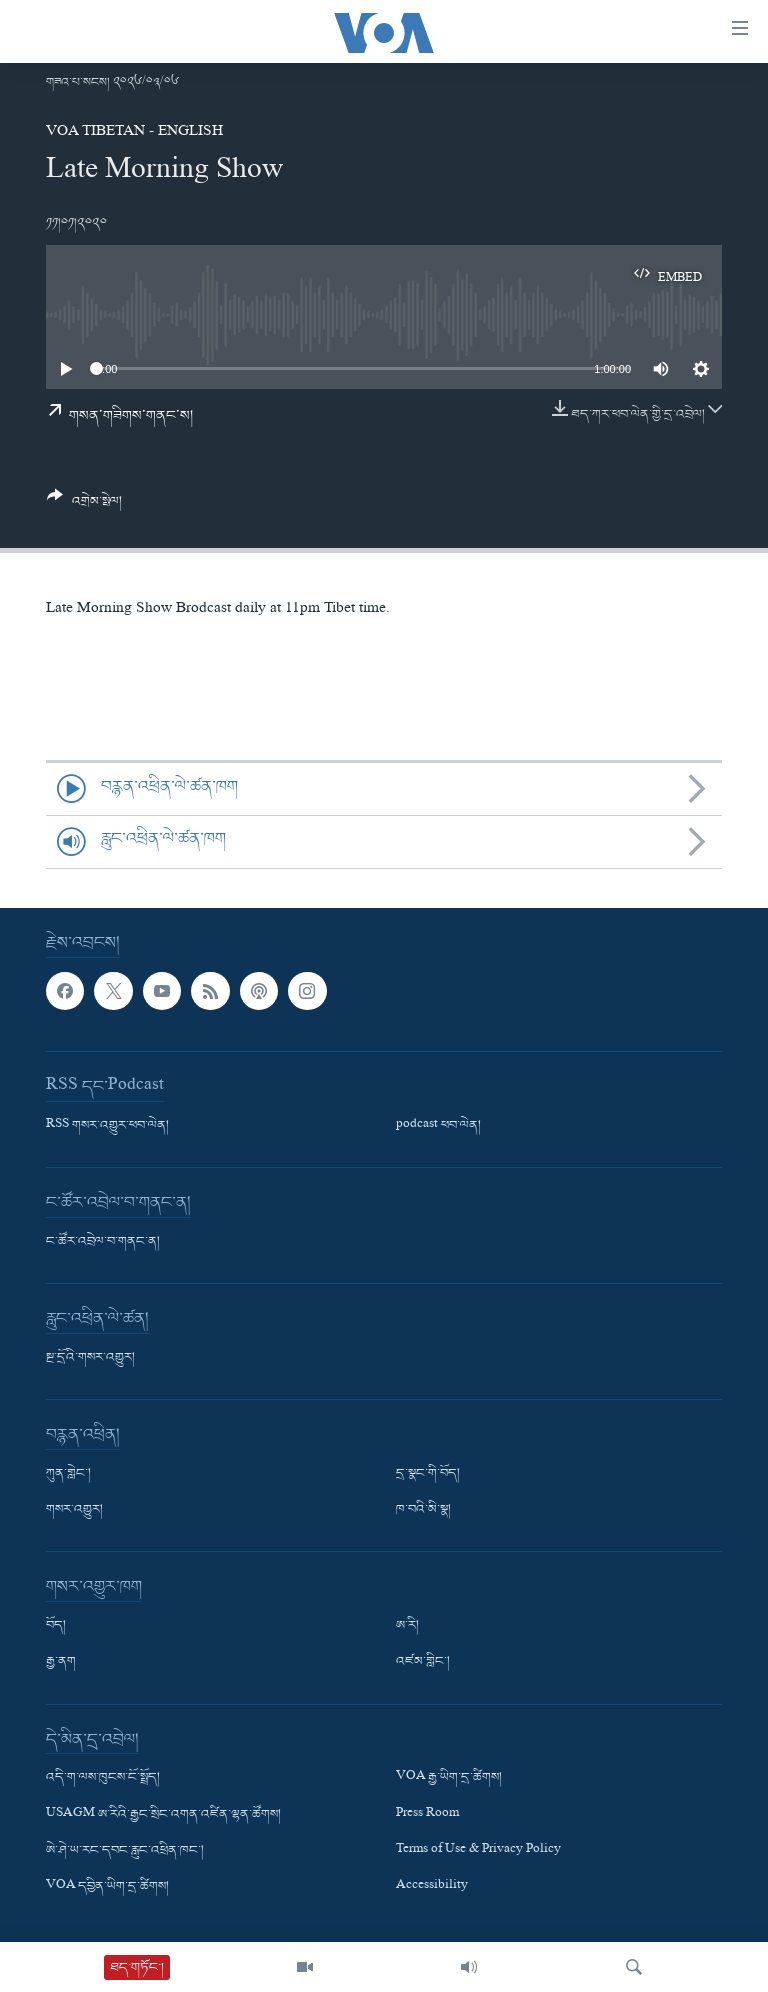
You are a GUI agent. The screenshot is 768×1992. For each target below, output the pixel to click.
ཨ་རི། (407, 1626)
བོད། (56, 1626)
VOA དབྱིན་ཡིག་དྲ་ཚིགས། (107, 1887)
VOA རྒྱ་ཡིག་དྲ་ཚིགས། (449, 1778)
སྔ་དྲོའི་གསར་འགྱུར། (90, 1358)
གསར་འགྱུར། (74, 1510)
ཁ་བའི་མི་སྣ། (423, 1510)
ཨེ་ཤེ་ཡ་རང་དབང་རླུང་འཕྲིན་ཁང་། (125, 1850)
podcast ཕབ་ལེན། (438, 1126)
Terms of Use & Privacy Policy (478, 1850)
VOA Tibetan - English (134, 133)
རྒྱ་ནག (61, 1662)
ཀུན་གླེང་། (68, 1474)
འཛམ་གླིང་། (423, 1662)
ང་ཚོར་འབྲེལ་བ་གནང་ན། (103, 1242)
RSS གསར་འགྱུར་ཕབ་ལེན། (107, 1126)
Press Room (427, 1814)
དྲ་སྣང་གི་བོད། (428, 1474)
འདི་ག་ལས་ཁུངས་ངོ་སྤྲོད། (103, 1778)
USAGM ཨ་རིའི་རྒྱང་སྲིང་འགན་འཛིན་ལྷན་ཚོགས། (163, 1814)
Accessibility (432, 1887)
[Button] (84, 506)
